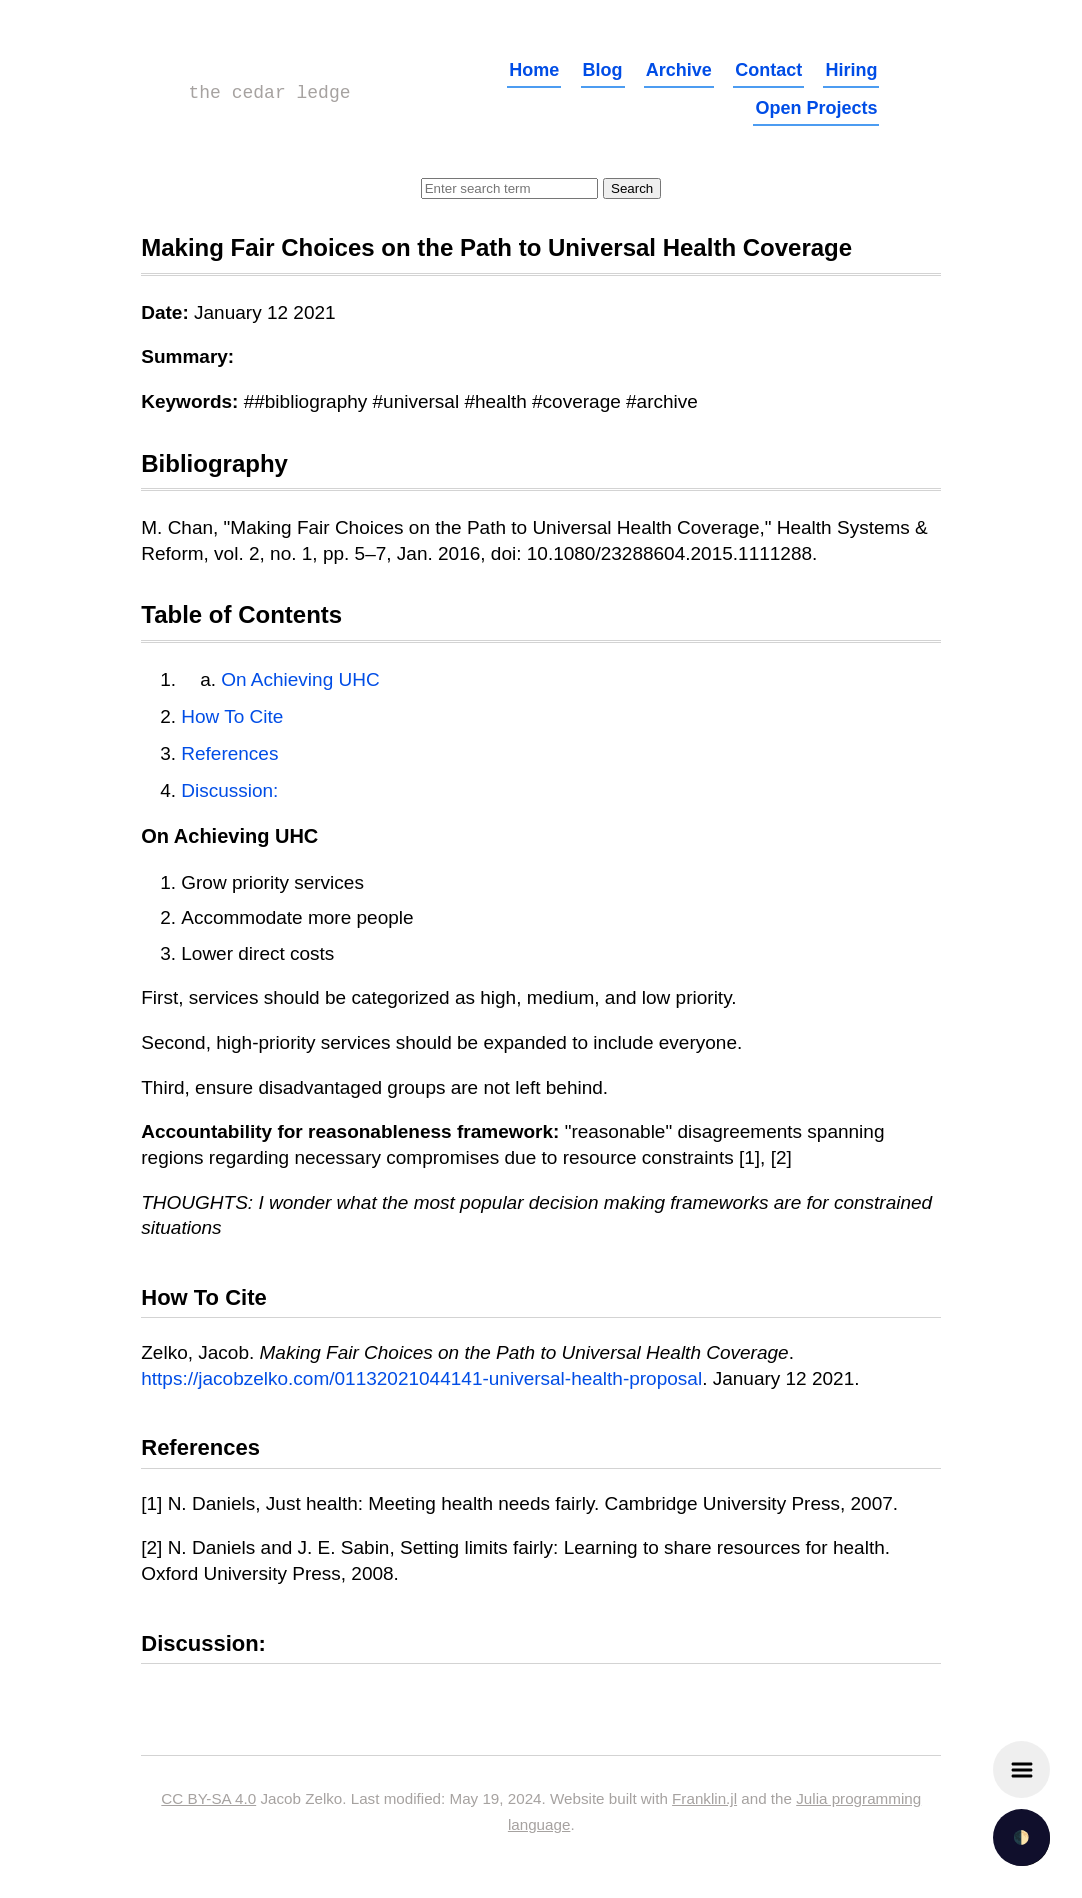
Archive (679, 70)
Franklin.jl (704, 1798)
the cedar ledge (270, 93)
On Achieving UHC (300, 679)
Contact (768, 70)
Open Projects (816, 108)
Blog (603, 70)
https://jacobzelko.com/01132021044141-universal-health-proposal (421, 1378)
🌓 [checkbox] (1021, 1837)
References (229, 753)
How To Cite (232, 716)
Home (534, 70)
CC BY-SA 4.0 (208, 1798)
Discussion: (229, 790)
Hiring (851, 70)
